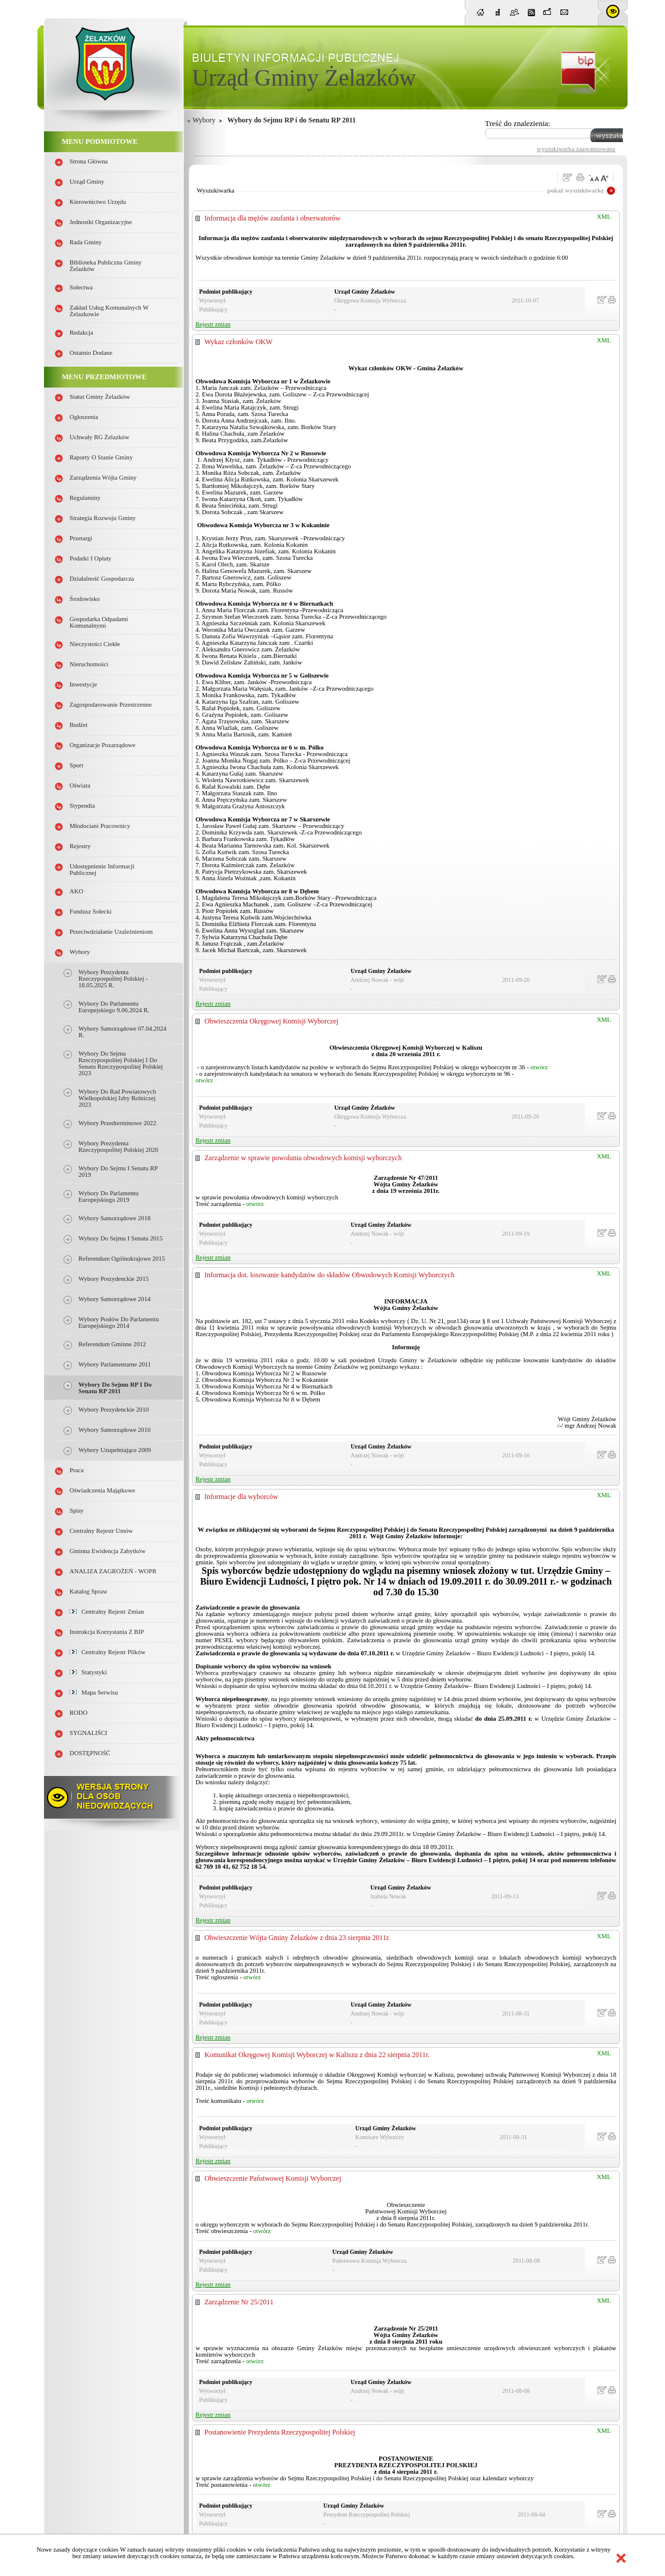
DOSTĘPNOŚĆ (90, 1753)
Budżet (78, 725)
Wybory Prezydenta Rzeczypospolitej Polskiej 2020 (118, 1146)
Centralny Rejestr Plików (108, 1652)
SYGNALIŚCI (88, 1733)
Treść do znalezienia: (517, 123)
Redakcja (81, 332)
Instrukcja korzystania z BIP (107, 1632)
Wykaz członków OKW (238, 342)
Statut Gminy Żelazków (100, 396)
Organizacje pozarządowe (102, 745)
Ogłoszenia (84, 417)
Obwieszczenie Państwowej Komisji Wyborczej (272, 2178)
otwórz (539, 1067)
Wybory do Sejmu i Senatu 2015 (120, 1238)
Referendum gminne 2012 (112, 1344)
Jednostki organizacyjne (101, 222)
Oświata (80, 785)
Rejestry (80, 846)
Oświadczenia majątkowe (102, 1490)
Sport (76, 765)
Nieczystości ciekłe (95, 644)
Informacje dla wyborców (241, 1496)
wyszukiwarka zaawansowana (576, 148)
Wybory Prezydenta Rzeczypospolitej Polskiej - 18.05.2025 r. (113, 978)
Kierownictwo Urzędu (98, 202)
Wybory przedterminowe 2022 (117, 1123)
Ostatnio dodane (91, 352)
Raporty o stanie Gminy (101, 457)
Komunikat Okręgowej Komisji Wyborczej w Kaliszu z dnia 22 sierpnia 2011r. (317, 2055)
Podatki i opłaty (90, 558)
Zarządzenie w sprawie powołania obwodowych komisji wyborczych (303, 1158)
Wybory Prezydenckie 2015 (113, 1279)
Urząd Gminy (87, 181)
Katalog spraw (89, 1591)
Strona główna (89, 161)
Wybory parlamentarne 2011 (114, 1364)
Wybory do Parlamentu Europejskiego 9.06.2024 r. (113, 1006)
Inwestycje (83, 684)
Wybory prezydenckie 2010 (113, 1409)
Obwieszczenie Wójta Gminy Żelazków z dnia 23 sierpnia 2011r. (297, 1937)
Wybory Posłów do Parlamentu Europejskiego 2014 (118, 1322)
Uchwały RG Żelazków (100, 437)
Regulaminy (85, 498)
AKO (76, 891)
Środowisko (85, 599)
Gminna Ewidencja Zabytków (108, 1551)
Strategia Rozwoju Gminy (102, 518)
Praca (77, 1470)
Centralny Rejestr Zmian (107, 1611)
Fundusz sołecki (91, 911)
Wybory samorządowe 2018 (114, 1218)
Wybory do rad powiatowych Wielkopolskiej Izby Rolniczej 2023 (117, 1098)
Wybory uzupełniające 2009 (114, 1450)
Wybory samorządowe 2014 (114, 1299)
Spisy (77, 1510)
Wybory (80, 952)
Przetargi (81, 538)
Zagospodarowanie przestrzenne (111, 704)
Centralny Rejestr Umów (101, 1531)
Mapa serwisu (94, 1692)
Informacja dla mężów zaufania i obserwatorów (272, 218)
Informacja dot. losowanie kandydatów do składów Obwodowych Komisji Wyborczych (329, 1275)
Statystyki (88, 1672)
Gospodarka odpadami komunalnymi (99, 622)
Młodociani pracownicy (100, 826)
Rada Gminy (86, 242)
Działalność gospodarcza (102, 578)
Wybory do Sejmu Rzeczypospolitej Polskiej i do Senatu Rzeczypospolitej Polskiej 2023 (120, 1063)
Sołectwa (81, 287)
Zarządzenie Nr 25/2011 (238, 2302)
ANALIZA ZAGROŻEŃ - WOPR (113, 1571)
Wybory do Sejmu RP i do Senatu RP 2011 (115, 1387)
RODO (78, 1712)
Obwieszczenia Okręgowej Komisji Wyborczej (271, 1021)
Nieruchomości (89, 664)
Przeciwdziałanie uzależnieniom (111, 931)
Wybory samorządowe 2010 (114, 1429)
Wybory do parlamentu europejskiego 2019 (108, 1196)
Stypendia (82, 805)
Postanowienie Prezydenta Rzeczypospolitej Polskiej (279, 2432)
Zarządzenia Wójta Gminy (103, 477)
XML (604, 216)
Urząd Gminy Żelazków (304, 77)
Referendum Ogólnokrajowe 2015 (121, 1258)
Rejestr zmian (213, 324)
